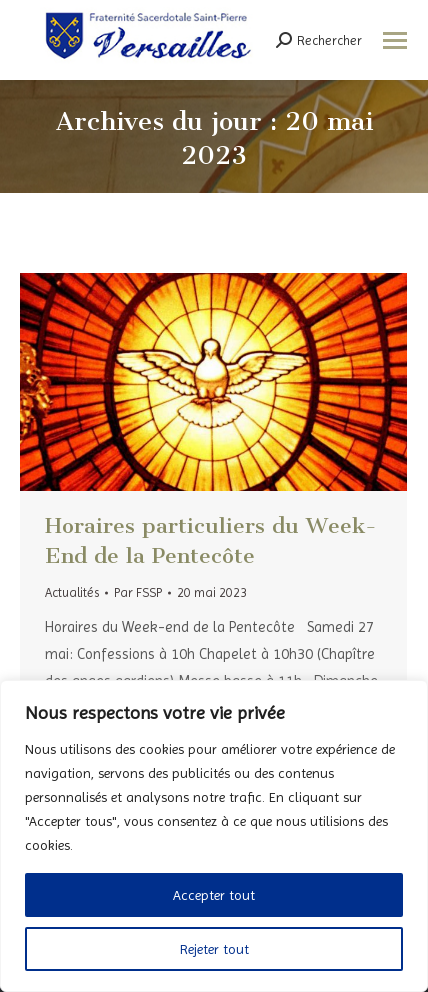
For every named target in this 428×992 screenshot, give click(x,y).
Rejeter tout (214, 949)
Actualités (72, 592)
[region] (214, 836)
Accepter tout (214, 895)
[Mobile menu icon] (395, 40)
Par (138, 592)
